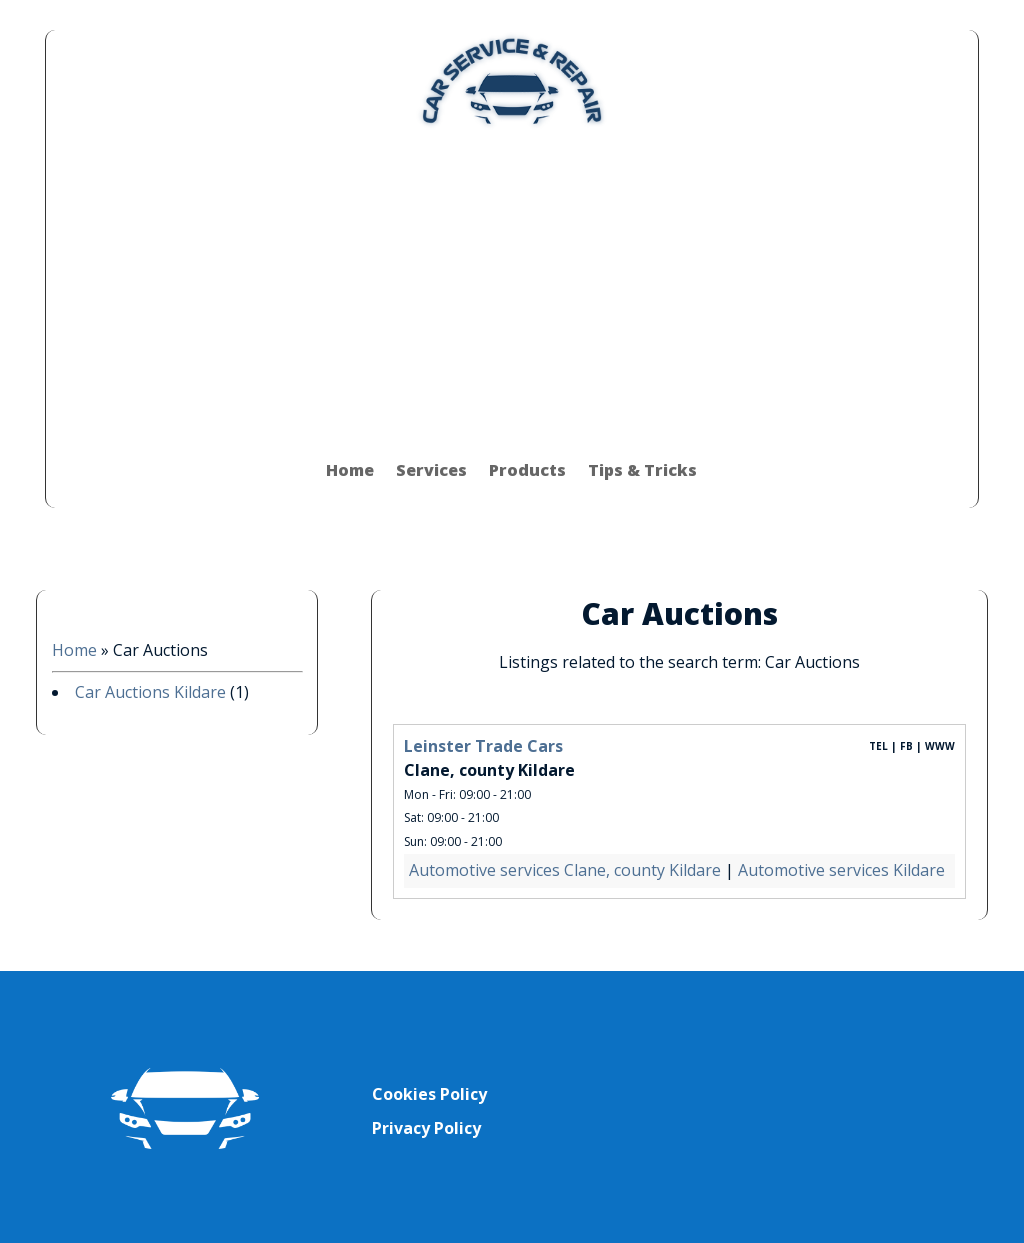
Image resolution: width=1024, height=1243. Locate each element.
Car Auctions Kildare (150, 692)
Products (527, 470)
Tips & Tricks (642, 470)
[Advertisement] (511, 282)
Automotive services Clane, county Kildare (565, 870)
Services (431, 470)
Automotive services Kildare (841, 870)
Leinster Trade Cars (483, 746)
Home (350, 470)
